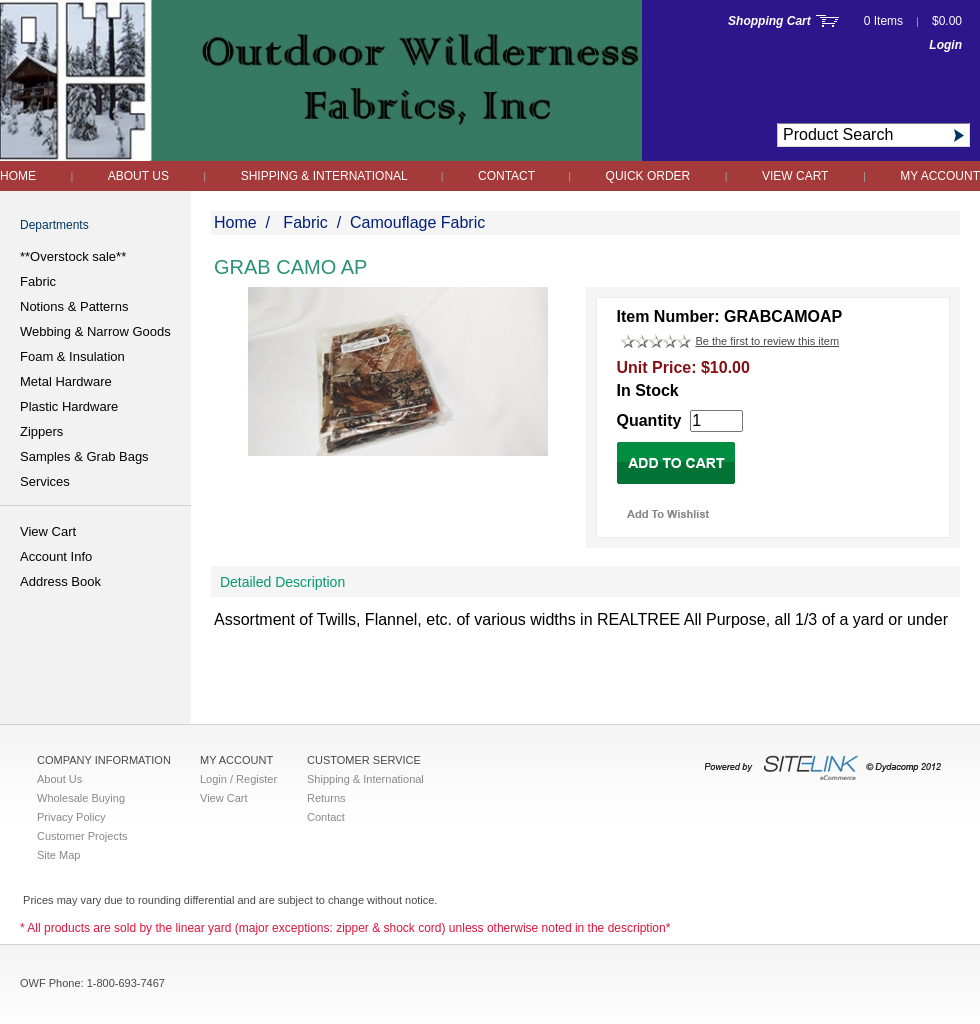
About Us (138, 176)
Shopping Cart (769, 21)
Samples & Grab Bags (84, 456)
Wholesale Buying (81, 798)
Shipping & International (326, 176)
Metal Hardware (66, 381)
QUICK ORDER (648, 176)
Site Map (58, 855)
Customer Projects (82, 836)
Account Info (56, 556)
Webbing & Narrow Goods (95, 331)
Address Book (60, 581)
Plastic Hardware (69, 406)
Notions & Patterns (74, 306)
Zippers (41, 431)
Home (18, 176)
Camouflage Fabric (417, 222)
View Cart (795, 176)
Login (945, 45)
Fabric (38, 281)
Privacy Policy (71, 817)
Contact (508, 176)
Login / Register (238, 779)
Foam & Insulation (72, 356)
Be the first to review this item (767, 341)
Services (45, 481)
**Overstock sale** (73, 256)
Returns (326, 798)
